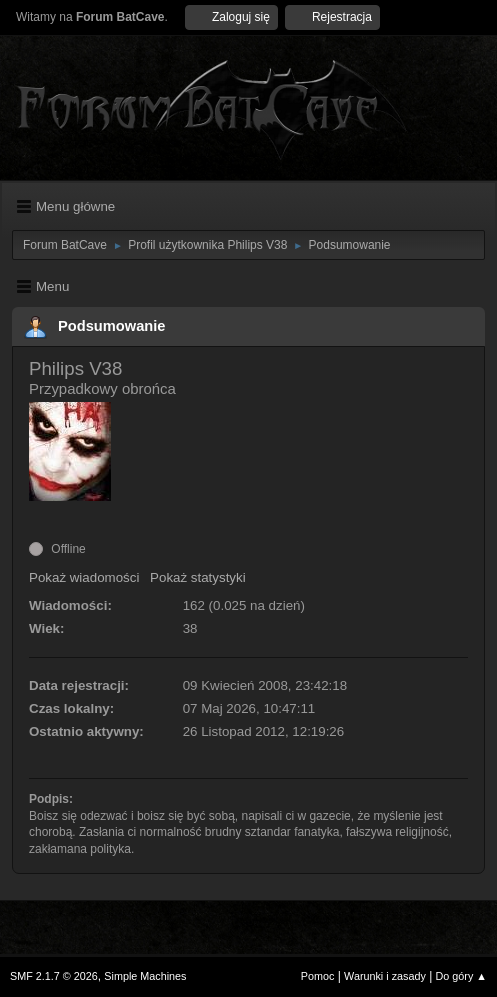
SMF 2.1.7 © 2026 (54, 976)
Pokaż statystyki (198, 577)
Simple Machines (145, 976)
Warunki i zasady (385, 976)
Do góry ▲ (461, 976)
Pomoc (318, 976)
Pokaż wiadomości (84, 577)
